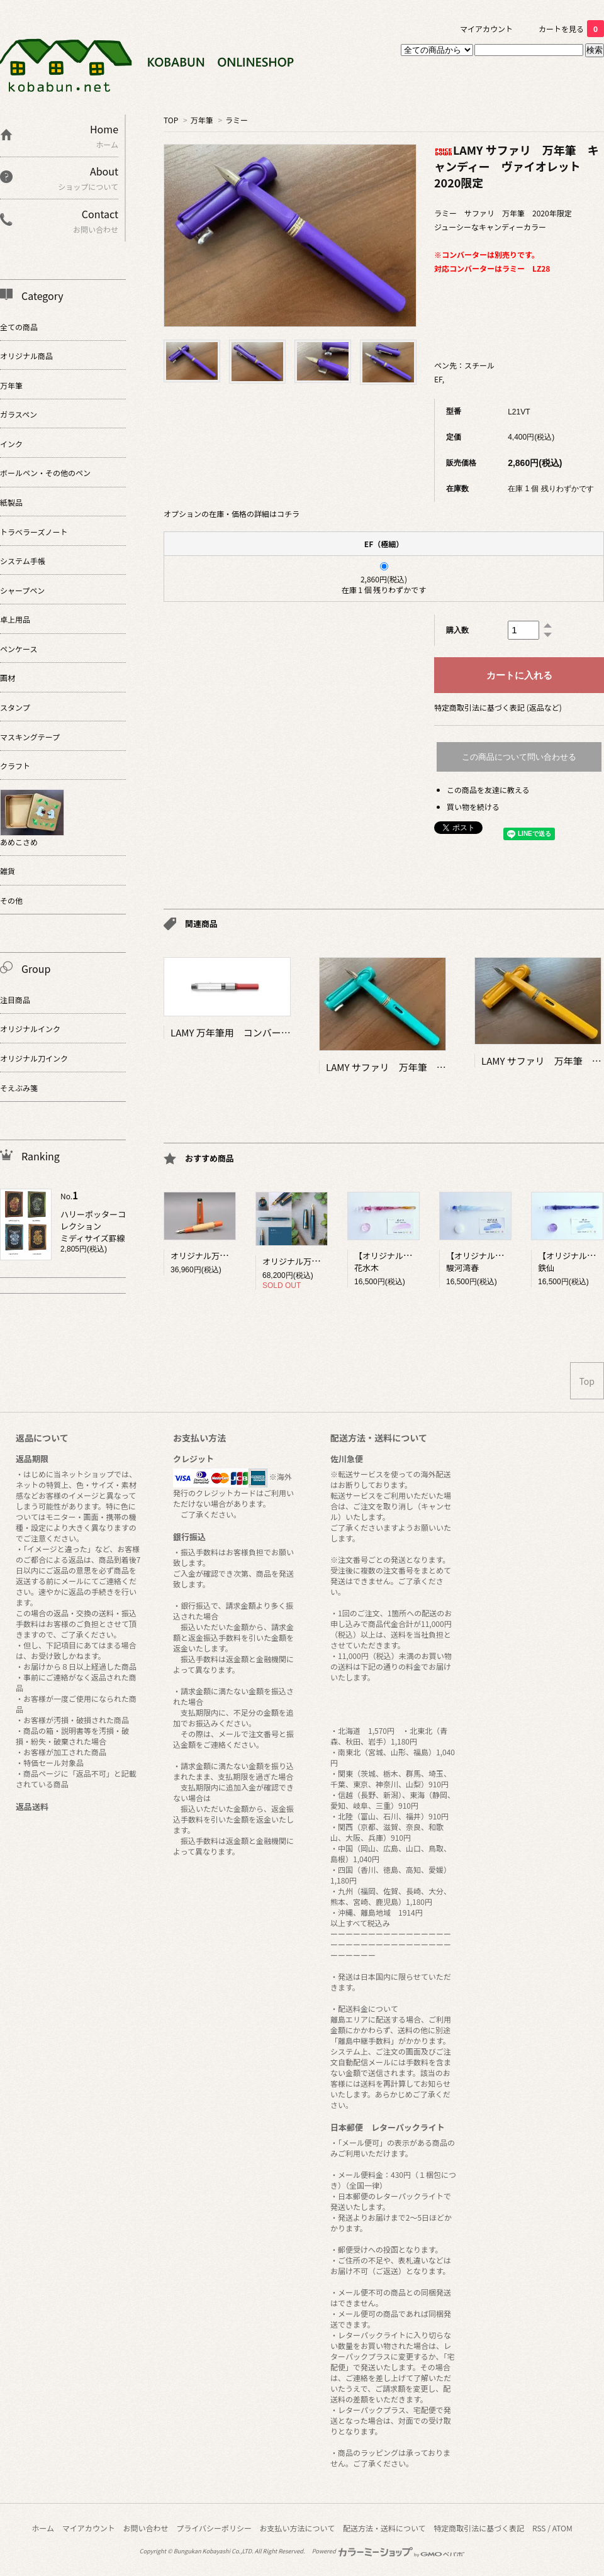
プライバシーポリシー (214, 2528)
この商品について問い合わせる (519, 757)
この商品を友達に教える (488, 789)
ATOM (562, 2528)
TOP (171, 119)
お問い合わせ (145, 2528)
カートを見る (571, 28)
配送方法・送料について (384, 2528)
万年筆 (202, 119)
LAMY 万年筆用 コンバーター (235, 1032)
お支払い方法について (297, 2528)
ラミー (236, 119)
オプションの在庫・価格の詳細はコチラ (231, 513)
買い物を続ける (473, 806)
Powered (388, 2550)
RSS (539, 2528)
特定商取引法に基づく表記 (478, 2528)
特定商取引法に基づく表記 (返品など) (498, 707)
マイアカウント (486, 28)
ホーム (42, 2528)
